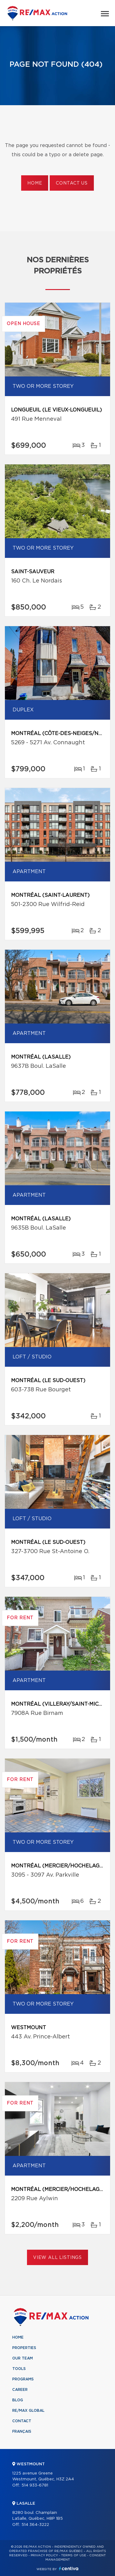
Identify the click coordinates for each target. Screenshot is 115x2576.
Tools (19, 2369)
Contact (21, 2421)
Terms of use (73, 2555)
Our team (22, 2358)
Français (21, 2431)
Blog (17, 2400)
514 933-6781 (34, 2485)
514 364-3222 (35, 2525)
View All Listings (57, 2258)
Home (34, 183)
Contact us (71, 183)
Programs (23, 2379)
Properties (24, 2348)
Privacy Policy (44, 2555)
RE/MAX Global (28, 2410)
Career (20, 2389)
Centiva (69, 2568)
